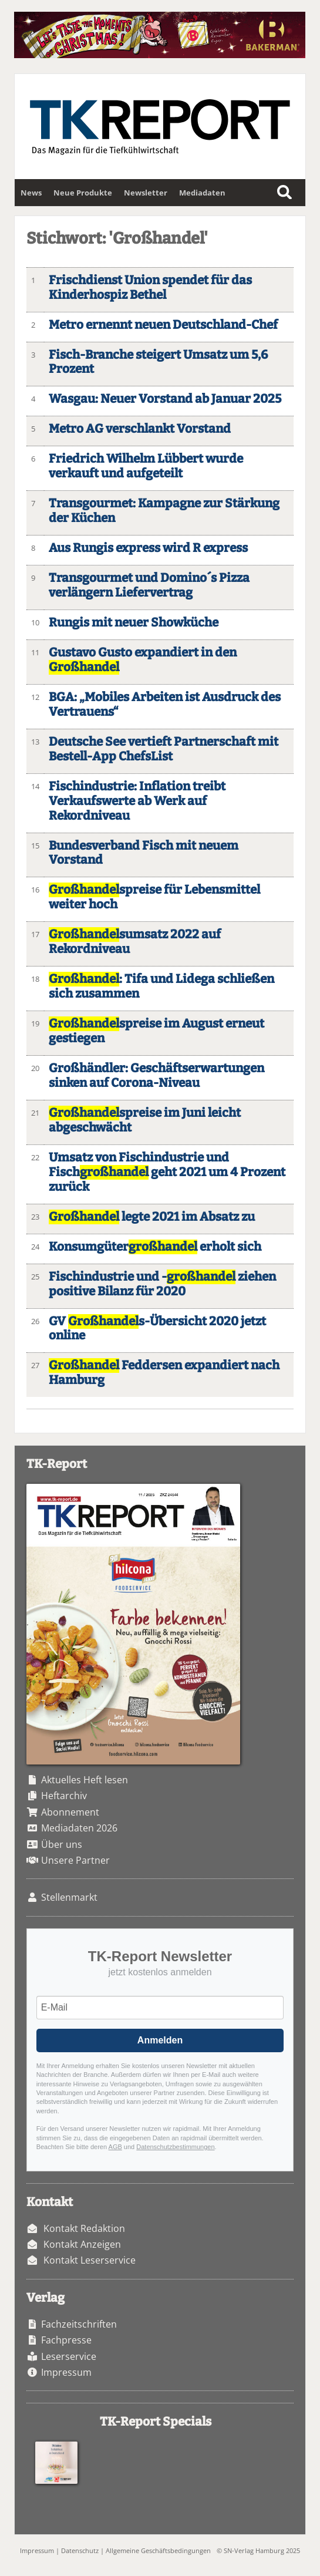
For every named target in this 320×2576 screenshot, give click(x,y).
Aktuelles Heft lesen (84, 1779)
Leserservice (68, 2356)
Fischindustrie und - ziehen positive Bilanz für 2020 (162, 1284)
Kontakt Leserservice (89, 2260)
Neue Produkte (82, 192)
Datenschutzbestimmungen (175, 2146)
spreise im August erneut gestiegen (156, 1031)
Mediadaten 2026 (79, 1827)
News (31, 192)
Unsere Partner (75, 1860)
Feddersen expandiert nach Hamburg (164, 1373)
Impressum (66, 2372)
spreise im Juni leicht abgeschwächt (145, 1120)
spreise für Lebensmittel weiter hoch (154, 897)
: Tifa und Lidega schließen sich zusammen (161, 986)
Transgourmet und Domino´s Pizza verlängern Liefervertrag (149, 585)
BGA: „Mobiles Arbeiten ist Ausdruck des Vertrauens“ (165, 704)
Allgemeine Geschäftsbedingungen (158, 2550)
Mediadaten (202, 192)
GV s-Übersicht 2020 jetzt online (157, 1328)
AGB (115, 2146)
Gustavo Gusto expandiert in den (143, 660)
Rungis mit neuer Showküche (133, 622)
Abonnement (70, 1812)
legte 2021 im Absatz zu (152, 1217)
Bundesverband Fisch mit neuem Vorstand (143, 853)
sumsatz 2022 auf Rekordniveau (135, 942)
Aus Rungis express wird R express (148, 548)
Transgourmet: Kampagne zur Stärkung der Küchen (164, 511)
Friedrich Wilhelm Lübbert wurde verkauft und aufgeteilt (146, 466)
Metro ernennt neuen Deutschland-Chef (163, 325)
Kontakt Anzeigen (82, 2244)
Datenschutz (80, 2550)
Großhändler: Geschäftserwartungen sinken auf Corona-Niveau (156, 1075)
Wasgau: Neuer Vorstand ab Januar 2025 (165, 399)
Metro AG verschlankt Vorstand (140, 429)
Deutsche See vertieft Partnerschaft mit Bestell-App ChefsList (163, 749)
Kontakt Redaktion (84, 2228)
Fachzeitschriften (79, 2324)
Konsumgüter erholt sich (155, 1247)
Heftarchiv (64, 1795)
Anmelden (160, 2040)
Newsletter (145, 192)
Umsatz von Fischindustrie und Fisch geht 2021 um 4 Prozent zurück (167, 1172)
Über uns (61, 1844)
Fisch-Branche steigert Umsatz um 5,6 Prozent (158, 362)
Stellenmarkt (69, 1897)
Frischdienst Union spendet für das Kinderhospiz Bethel (150, 287)
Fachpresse (66, 2339)
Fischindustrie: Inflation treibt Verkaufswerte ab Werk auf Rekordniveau (137, 801)
